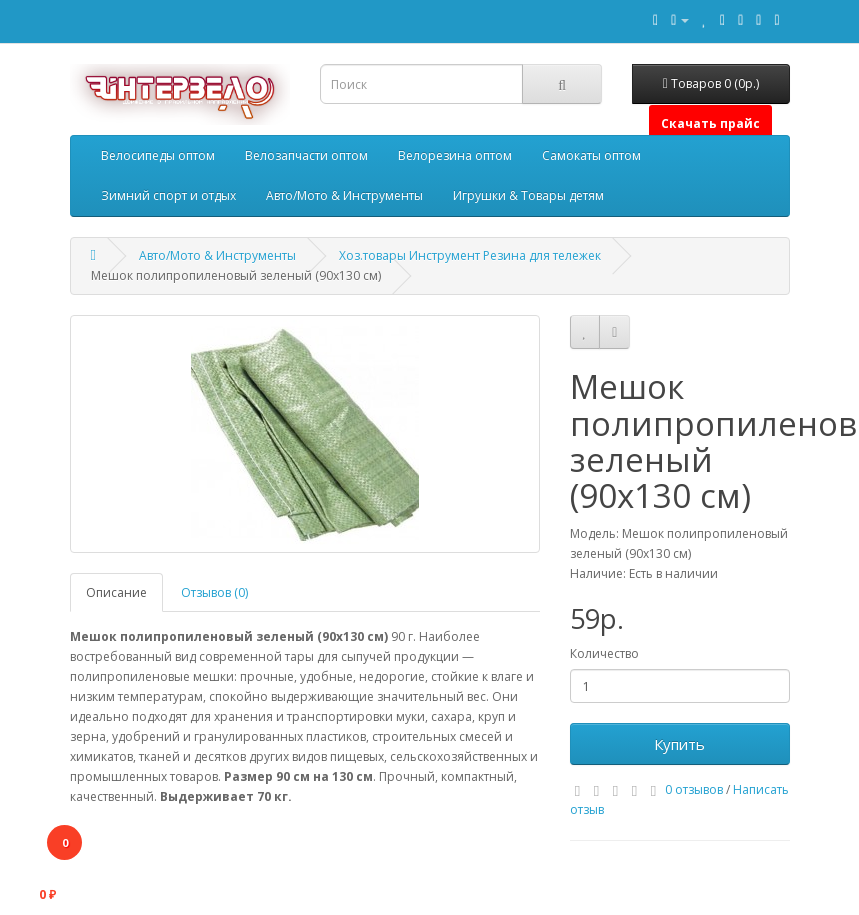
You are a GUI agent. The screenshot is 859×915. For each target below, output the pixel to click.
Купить (679, 744)
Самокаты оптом (591, 155)
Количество (604, 653)
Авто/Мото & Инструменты (344, 195)
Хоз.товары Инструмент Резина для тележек (470, 255)
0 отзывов (694, 789)
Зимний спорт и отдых (168, 195)
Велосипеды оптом (158, 155)
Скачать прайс (710, 123)
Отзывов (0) (214, 592)
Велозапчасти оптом (306, 155)
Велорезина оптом (455, 155)
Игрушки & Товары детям (528, 195)
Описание (116, 592)
